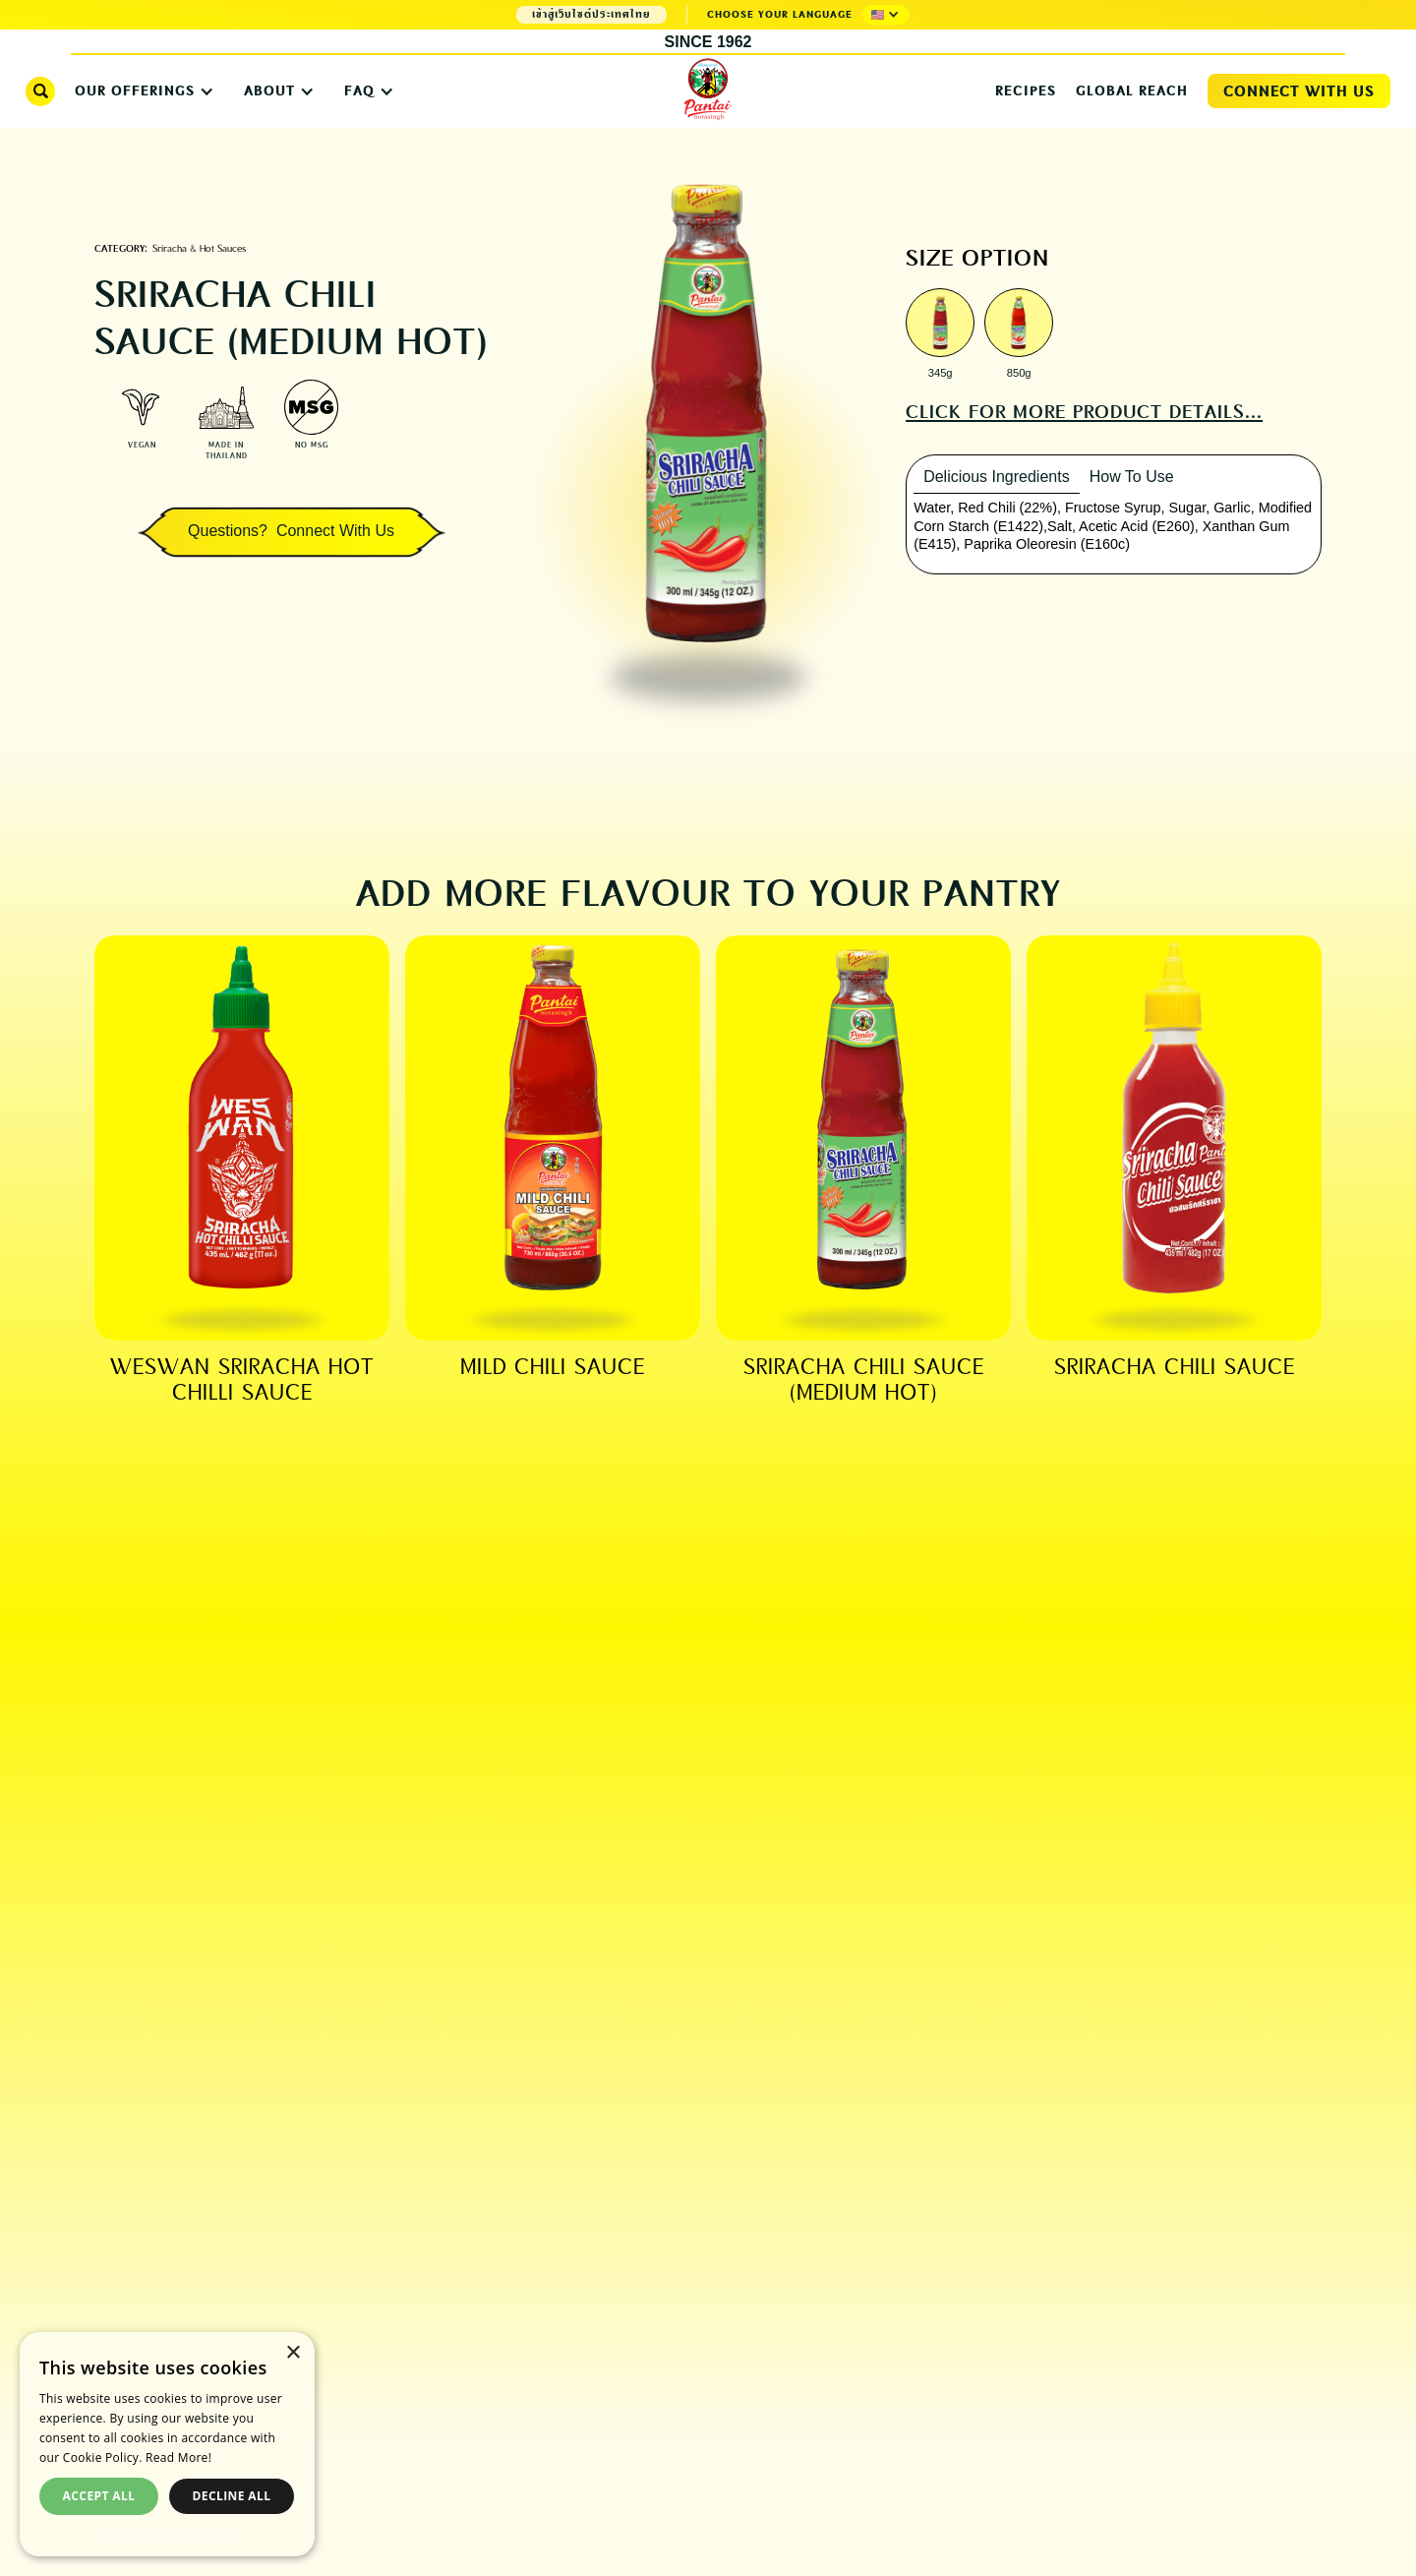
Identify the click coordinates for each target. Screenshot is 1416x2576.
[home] (708, 90)
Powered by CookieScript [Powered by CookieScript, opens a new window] (167, 2535)
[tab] (997, 478)
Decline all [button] (232, 2495)
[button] (886, 15)
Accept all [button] (99, 2495)
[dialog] (167, 2444)
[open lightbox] (940, 325)
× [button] (292, 2353)
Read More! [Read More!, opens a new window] (178, 2457)
